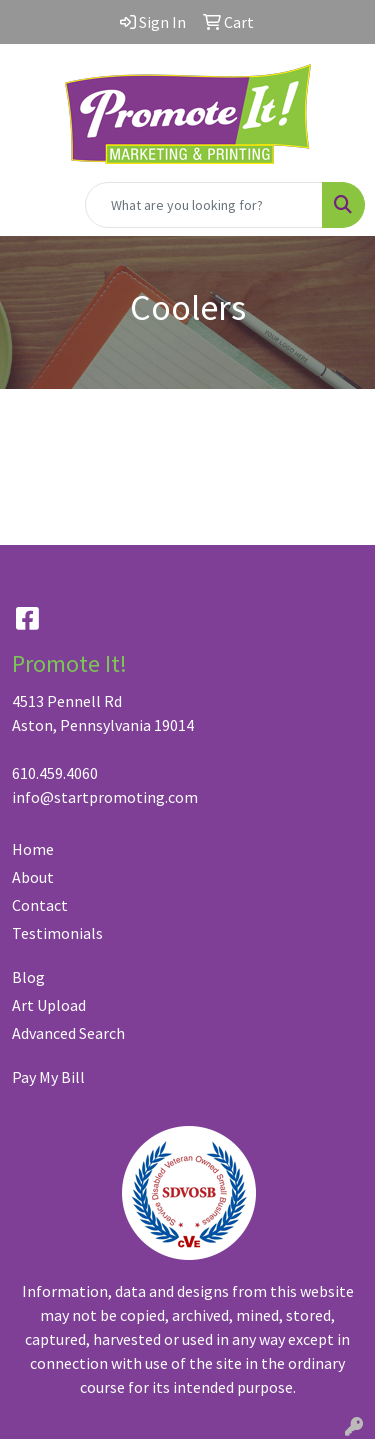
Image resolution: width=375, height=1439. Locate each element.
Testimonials (57, 933)
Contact (40, 905)
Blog (28, 977)
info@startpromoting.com (105, 797)
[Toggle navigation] (31, 205)
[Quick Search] (204, 205)
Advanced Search (68, 1033)
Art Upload (49, 1005)
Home (33, 849)
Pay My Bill (48, 1077)
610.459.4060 (55, 773)
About (33, 877)
